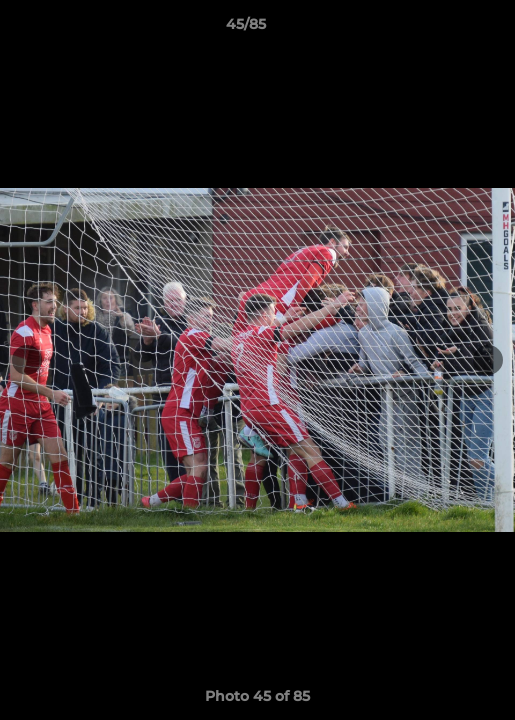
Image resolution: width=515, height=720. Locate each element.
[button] (443, 29)
